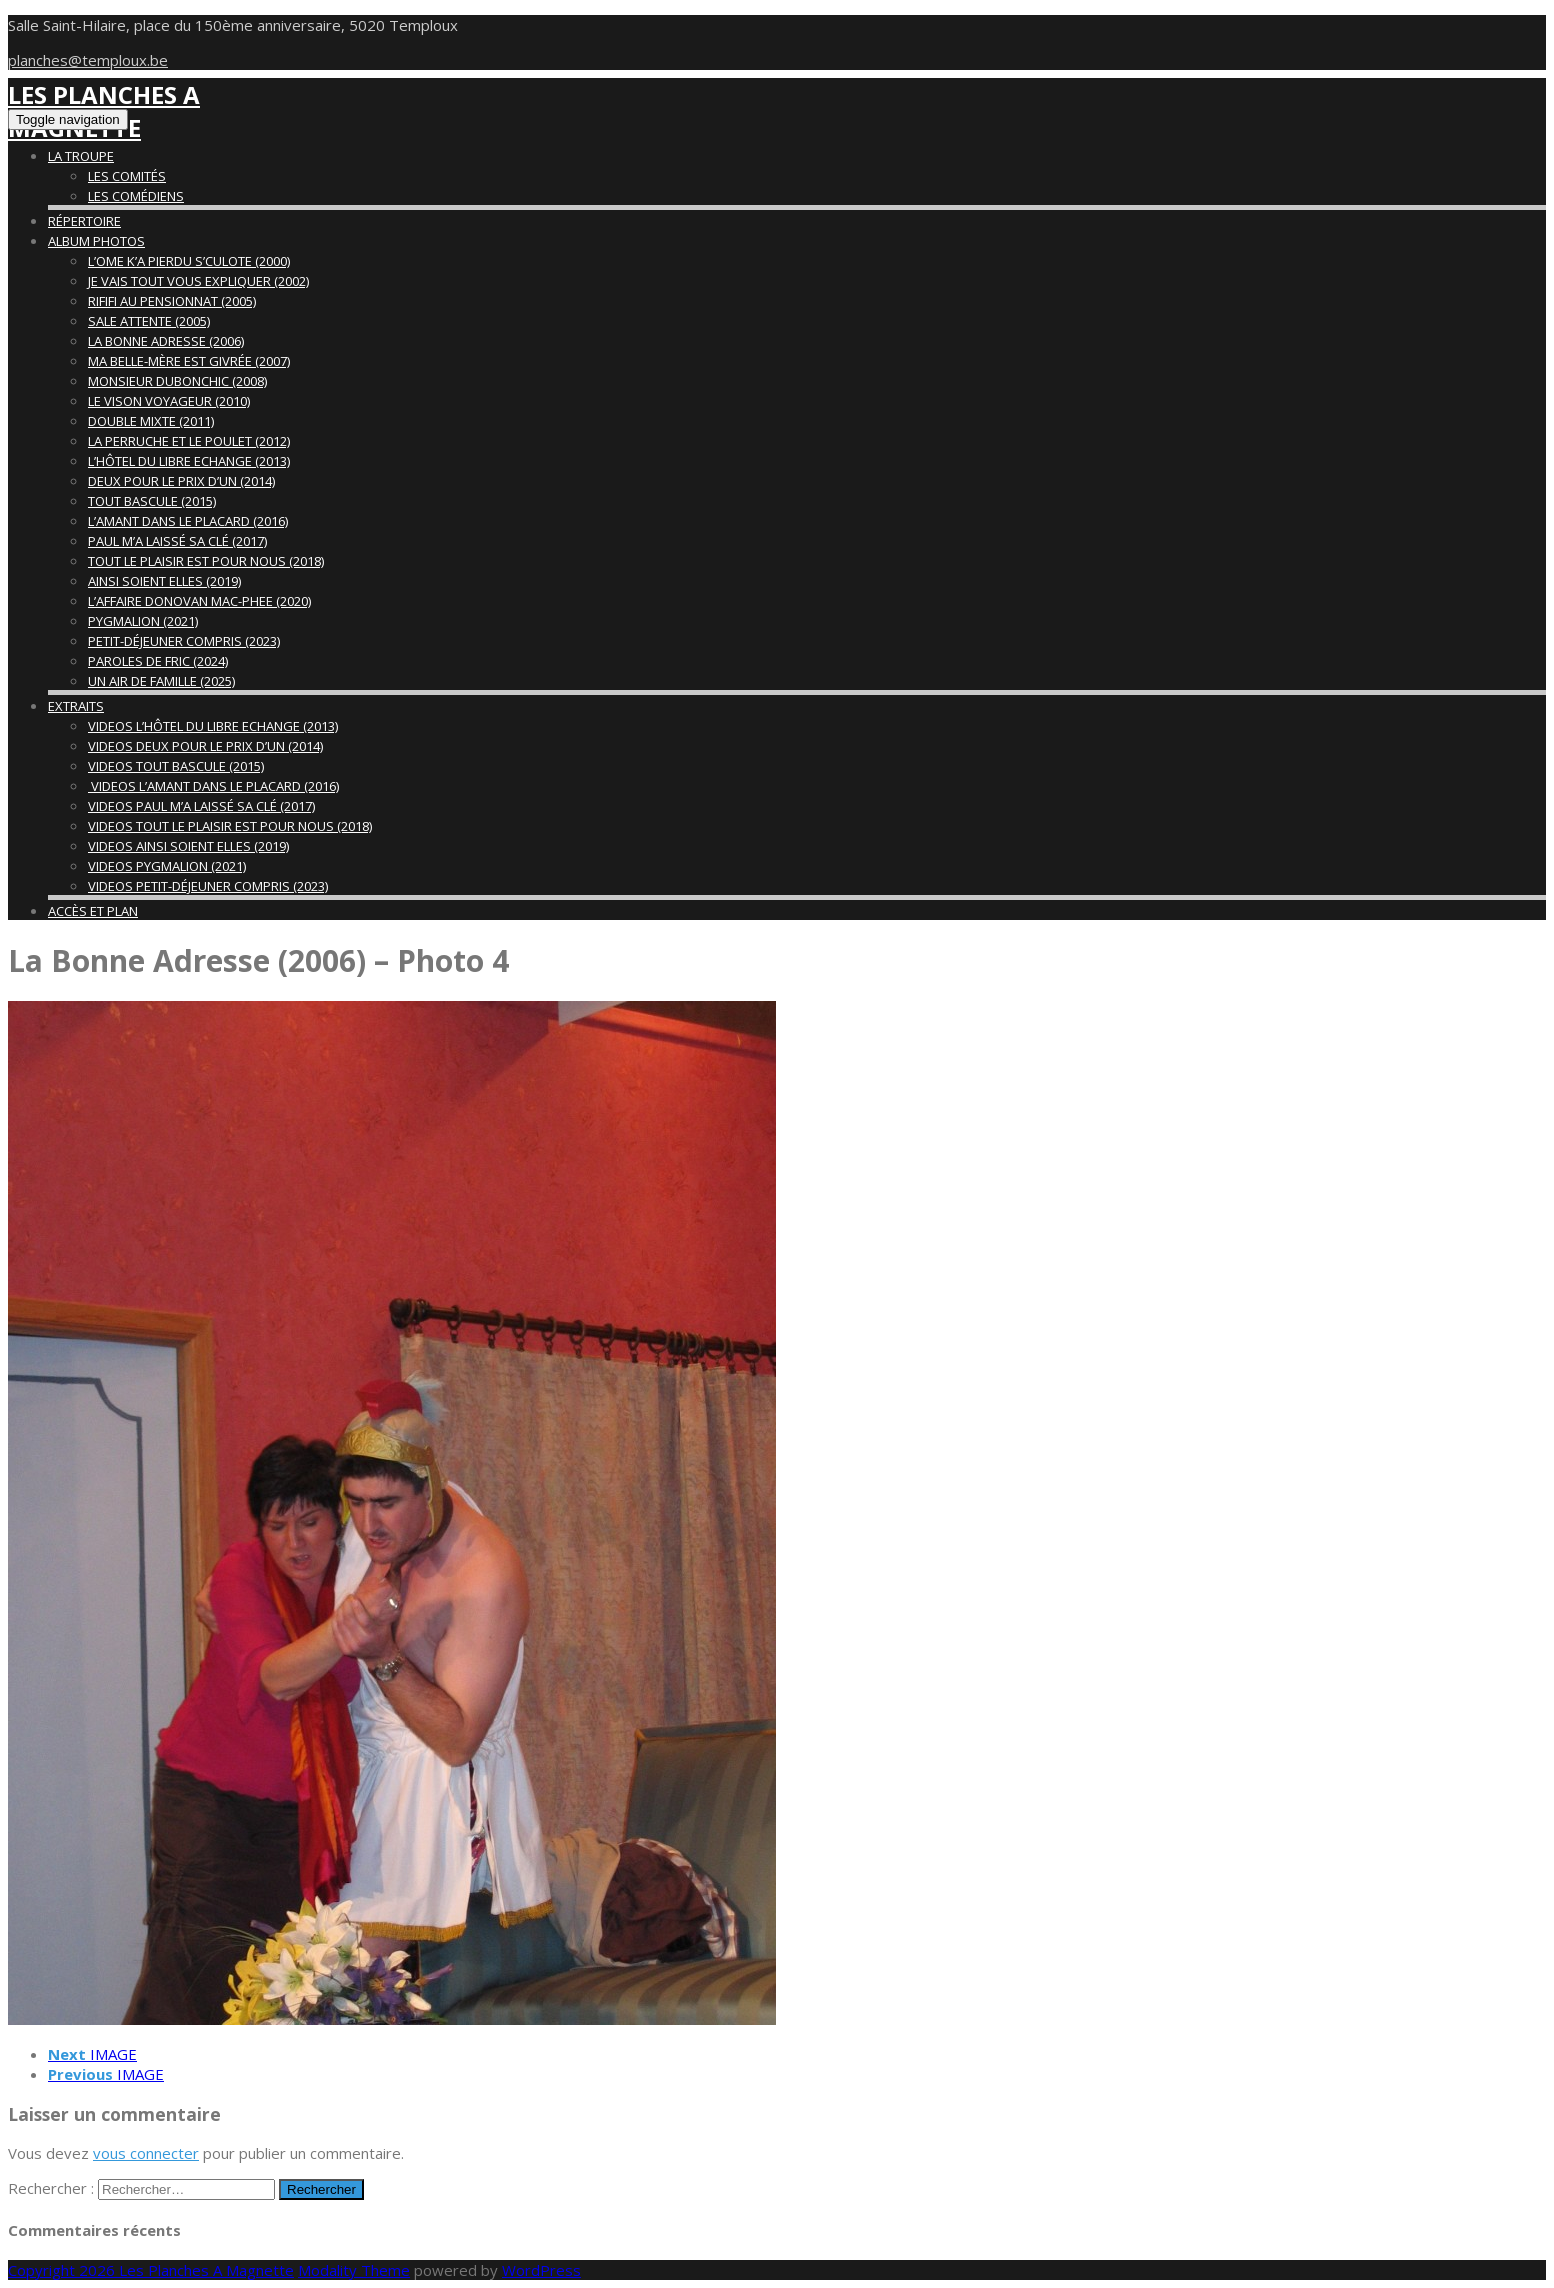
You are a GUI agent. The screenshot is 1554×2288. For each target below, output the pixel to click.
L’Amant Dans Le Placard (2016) (188, 521)
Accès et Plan (93, 911)
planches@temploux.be (88, 60)
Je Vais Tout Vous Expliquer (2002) (198, 281)
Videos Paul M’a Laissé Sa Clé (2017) (201, 806)
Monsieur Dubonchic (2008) (177, 381)
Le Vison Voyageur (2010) (169, 401)
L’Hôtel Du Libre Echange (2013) (189, 461)
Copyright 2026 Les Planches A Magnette (151, 2270)
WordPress (541, 2270)
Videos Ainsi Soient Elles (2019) (188, 846)
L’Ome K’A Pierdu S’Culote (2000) (189, 261)
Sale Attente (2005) (149, 321)
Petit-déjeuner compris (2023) (184, 641)
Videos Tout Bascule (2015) (176, 766)
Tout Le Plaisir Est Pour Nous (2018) (206, 561)
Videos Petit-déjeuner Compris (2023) (208, 886)
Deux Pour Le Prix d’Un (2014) (181, 481)
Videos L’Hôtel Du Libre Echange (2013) (213, 726)
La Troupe (81, 156)
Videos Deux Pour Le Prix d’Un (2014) (205, 746)
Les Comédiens (136, 196)
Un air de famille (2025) (161, 681)
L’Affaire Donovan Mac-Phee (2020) (199, 601)
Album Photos (96, 241)
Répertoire (84, 221)
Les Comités (127, 176)
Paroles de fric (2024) (158, 661)
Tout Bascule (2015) (152, 501)
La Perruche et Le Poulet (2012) (189, 441)
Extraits (76, 706)
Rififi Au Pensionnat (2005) (172, 301)
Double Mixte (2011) (151, 421)
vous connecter (146, 2153)
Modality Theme (354, 2270)
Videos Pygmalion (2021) (167, 866)
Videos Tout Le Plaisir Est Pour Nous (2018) (230, 826)
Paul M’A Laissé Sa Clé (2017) (177, 541)
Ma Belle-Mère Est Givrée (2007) (189, 361)
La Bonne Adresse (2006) (166, 341)
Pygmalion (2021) (143, 621)
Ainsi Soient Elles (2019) (164, 581)
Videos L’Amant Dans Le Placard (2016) (213, 786)
